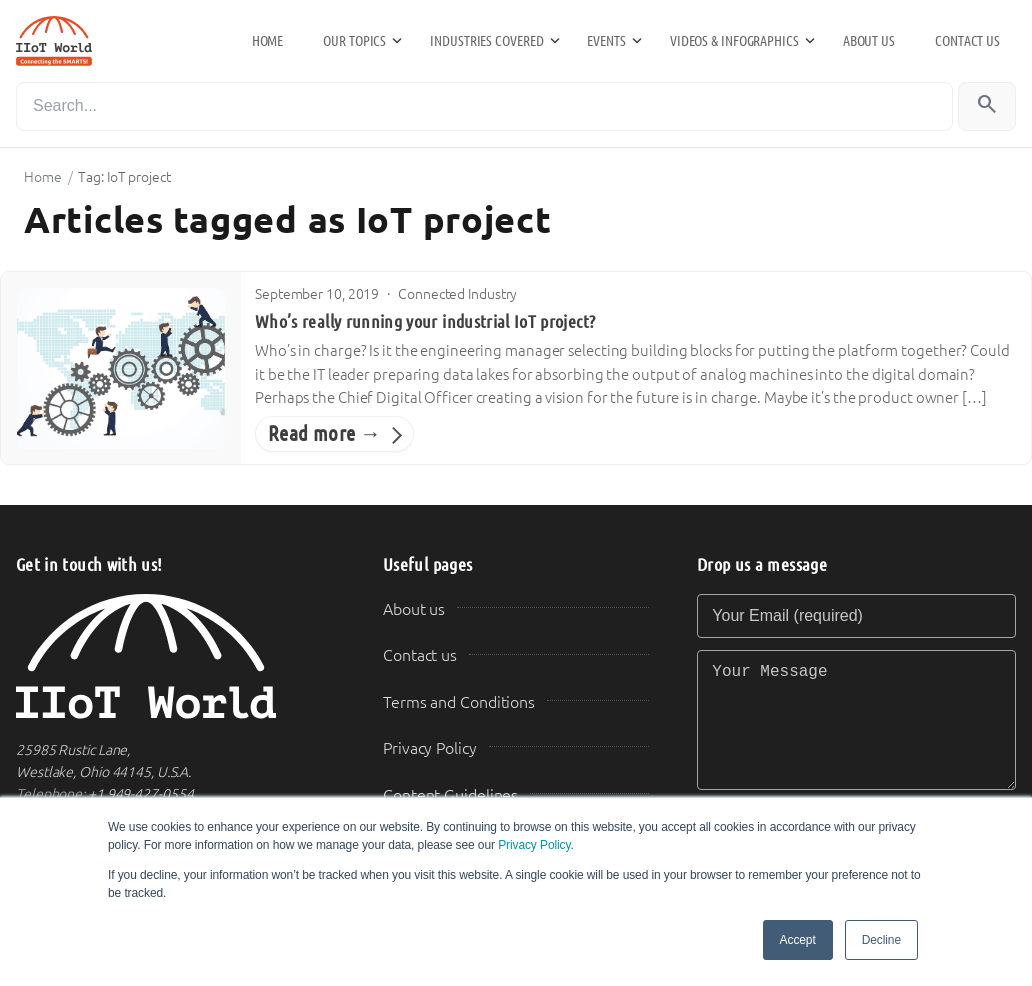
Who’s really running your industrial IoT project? (425, 322)
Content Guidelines (450, 795)
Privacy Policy (534, 845)
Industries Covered (486, 41)
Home (268, 41)
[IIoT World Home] (175, 656)
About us (869, 41)
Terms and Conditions (459, 702)
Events (606, 41)
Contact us (967, 41)
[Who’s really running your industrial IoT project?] (121, 368)
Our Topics (354, 41)
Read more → (324, 434)
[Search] (484, 106)
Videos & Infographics (734, 41)
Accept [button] (798, 940)
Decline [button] (881, 940)
